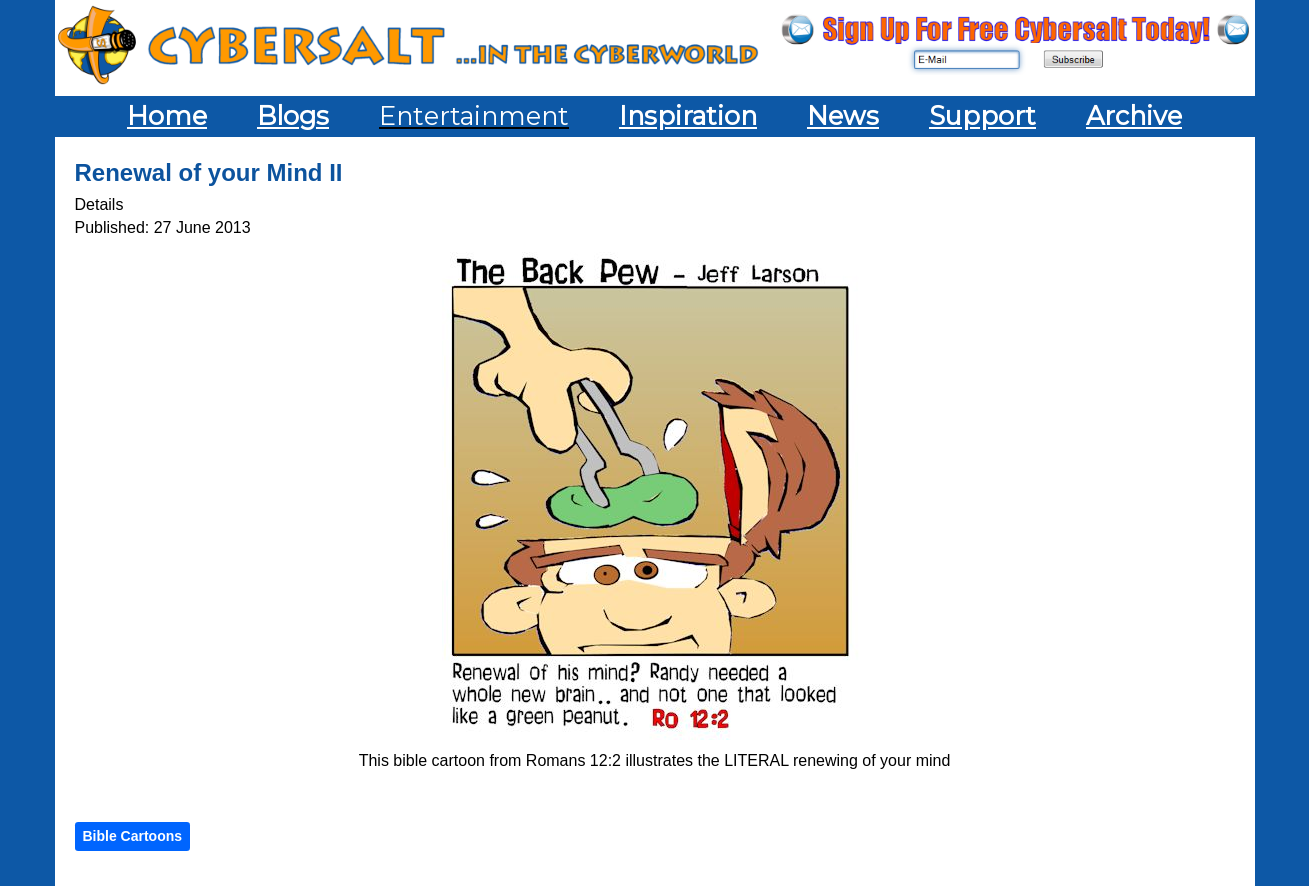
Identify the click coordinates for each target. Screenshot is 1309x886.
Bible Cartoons (133, 836)
